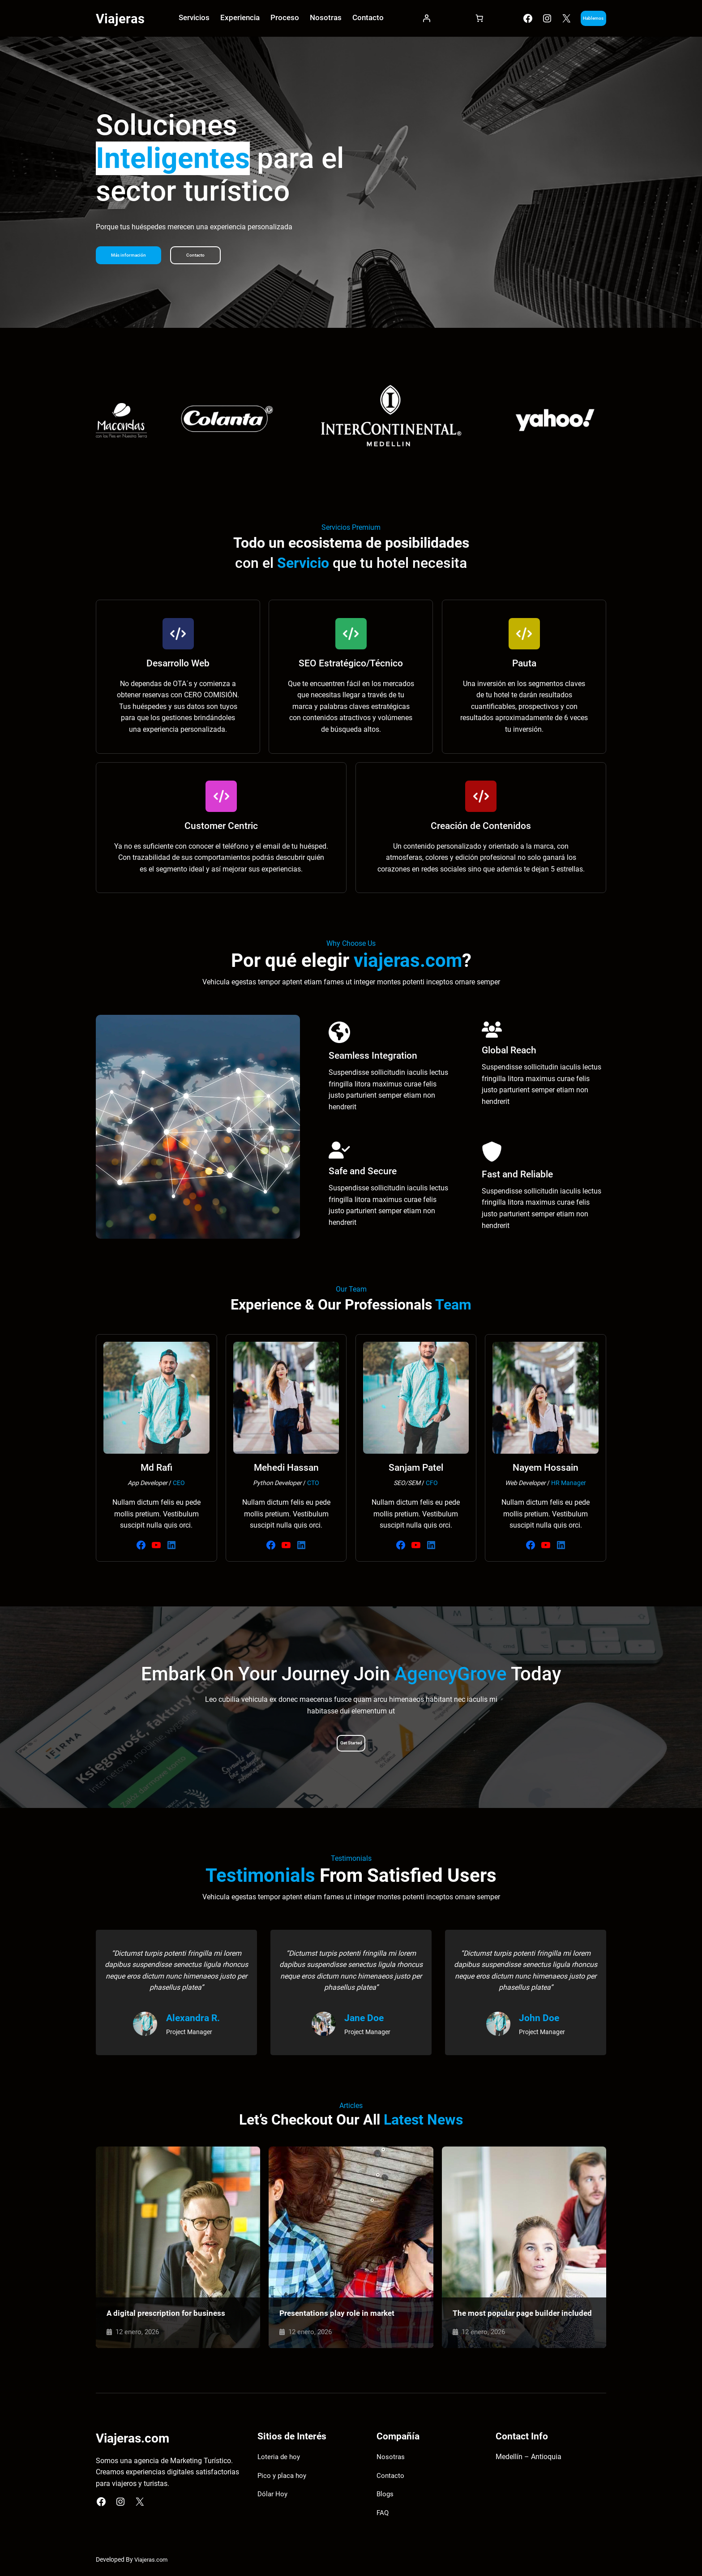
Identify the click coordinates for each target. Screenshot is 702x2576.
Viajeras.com (152, 2562)
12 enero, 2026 (139, 2333)
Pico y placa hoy (283, 2477)
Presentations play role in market (339, 2314)
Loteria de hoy (279, 2459)
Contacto (212, 257)
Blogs (385, 2496)
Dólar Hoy (273, 2496)
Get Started (351, 1745)
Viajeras (122, 19)
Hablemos (578, 19)
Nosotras (391, 2459)
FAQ (383, 2515)
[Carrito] (457, 19)
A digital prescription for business (167, 2314)
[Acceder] (413, 19)
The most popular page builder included (508, 2309)
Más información (135, 257)
